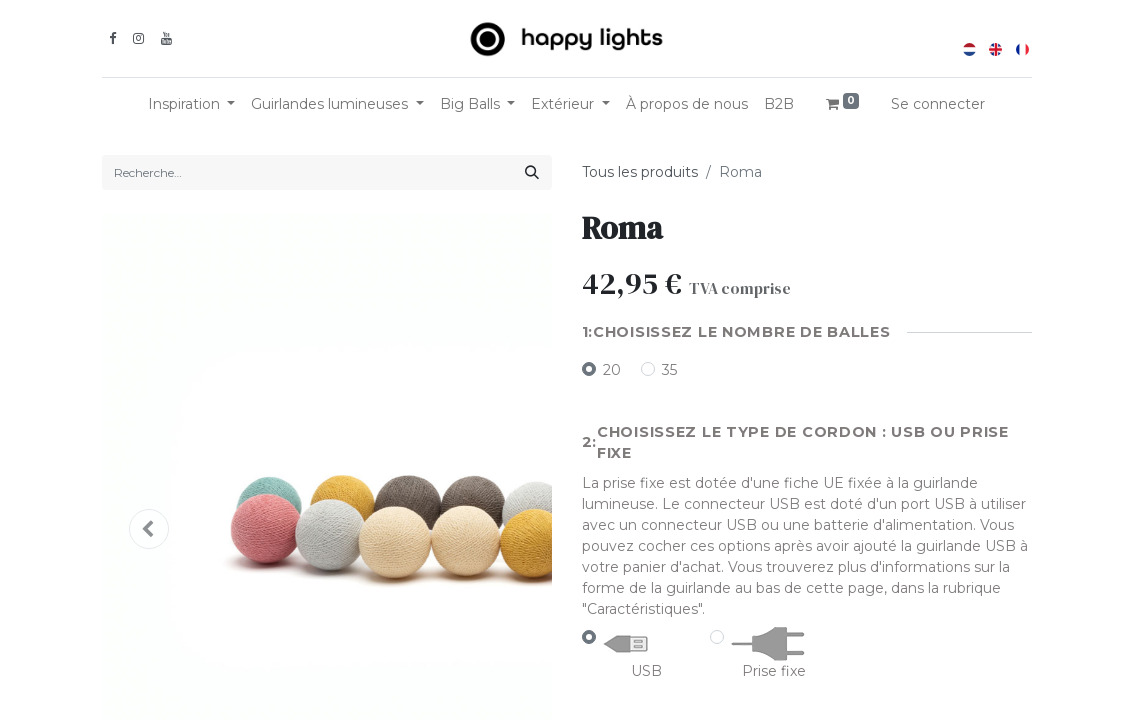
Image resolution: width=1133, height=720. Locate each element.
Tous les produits (640, 172)
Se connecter (938, 104)
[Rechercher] (532, 172)
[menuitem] (687, 104)
